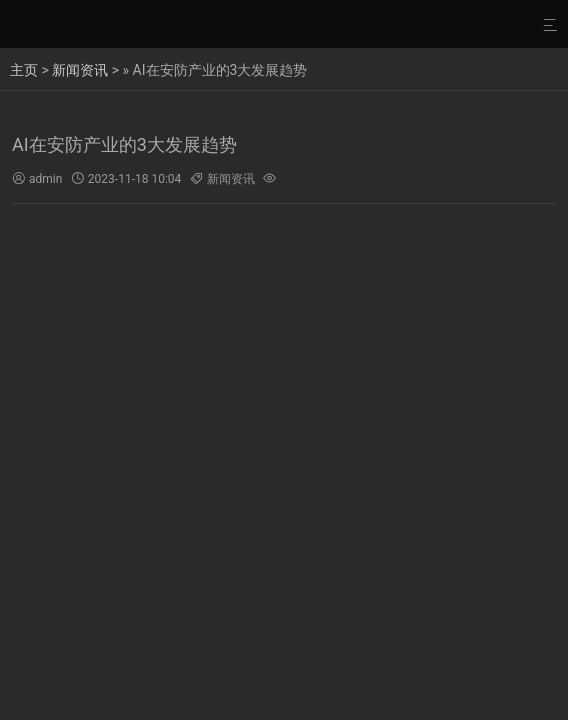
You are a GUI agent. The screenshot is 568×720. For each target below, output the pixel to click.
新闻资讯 (80, 70)
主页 (24, 70)
